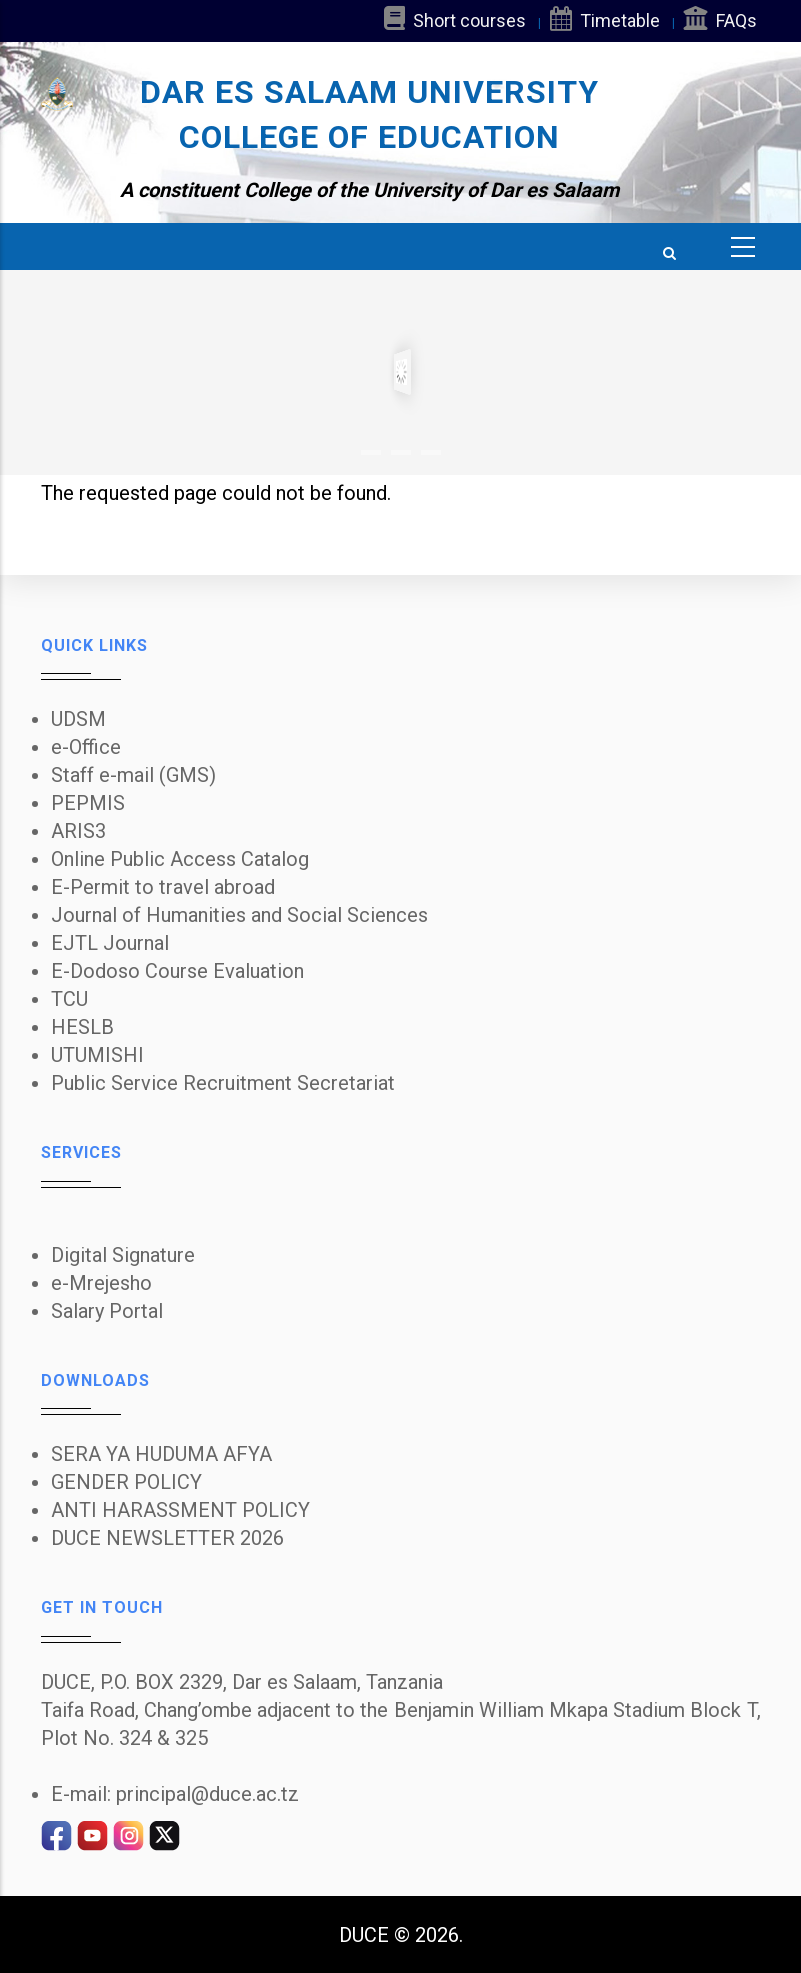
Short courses (455, 18)
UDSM (78, 719)
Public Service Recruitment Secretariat (223, 1083)
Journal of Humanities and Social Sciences (239, 915)
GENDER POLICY (126, 1482)
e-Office (86, 747)
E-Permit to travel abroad (163, 887)
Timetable (605, 18)
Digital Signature (123, 1255)
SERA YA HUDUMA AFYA (161, 1454)
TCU (69, 999)
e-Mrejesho (101, 1283)
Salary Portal (107, 1311)
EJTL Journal (110, 943)
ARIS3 (78, 831)
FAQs (720, 18)
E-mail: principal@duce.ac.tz (175, 1794)
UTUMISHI (97, 1055)
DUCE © (374, 1935)
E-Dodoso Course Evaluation (177, 971)
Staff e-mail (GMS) (133, 775)
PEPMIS (88, 803)
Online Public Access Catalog (180, 859)
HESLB (82, 1027)
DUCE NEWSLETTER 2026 (167, 1538)
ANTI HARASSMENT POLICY (180, 1510)
